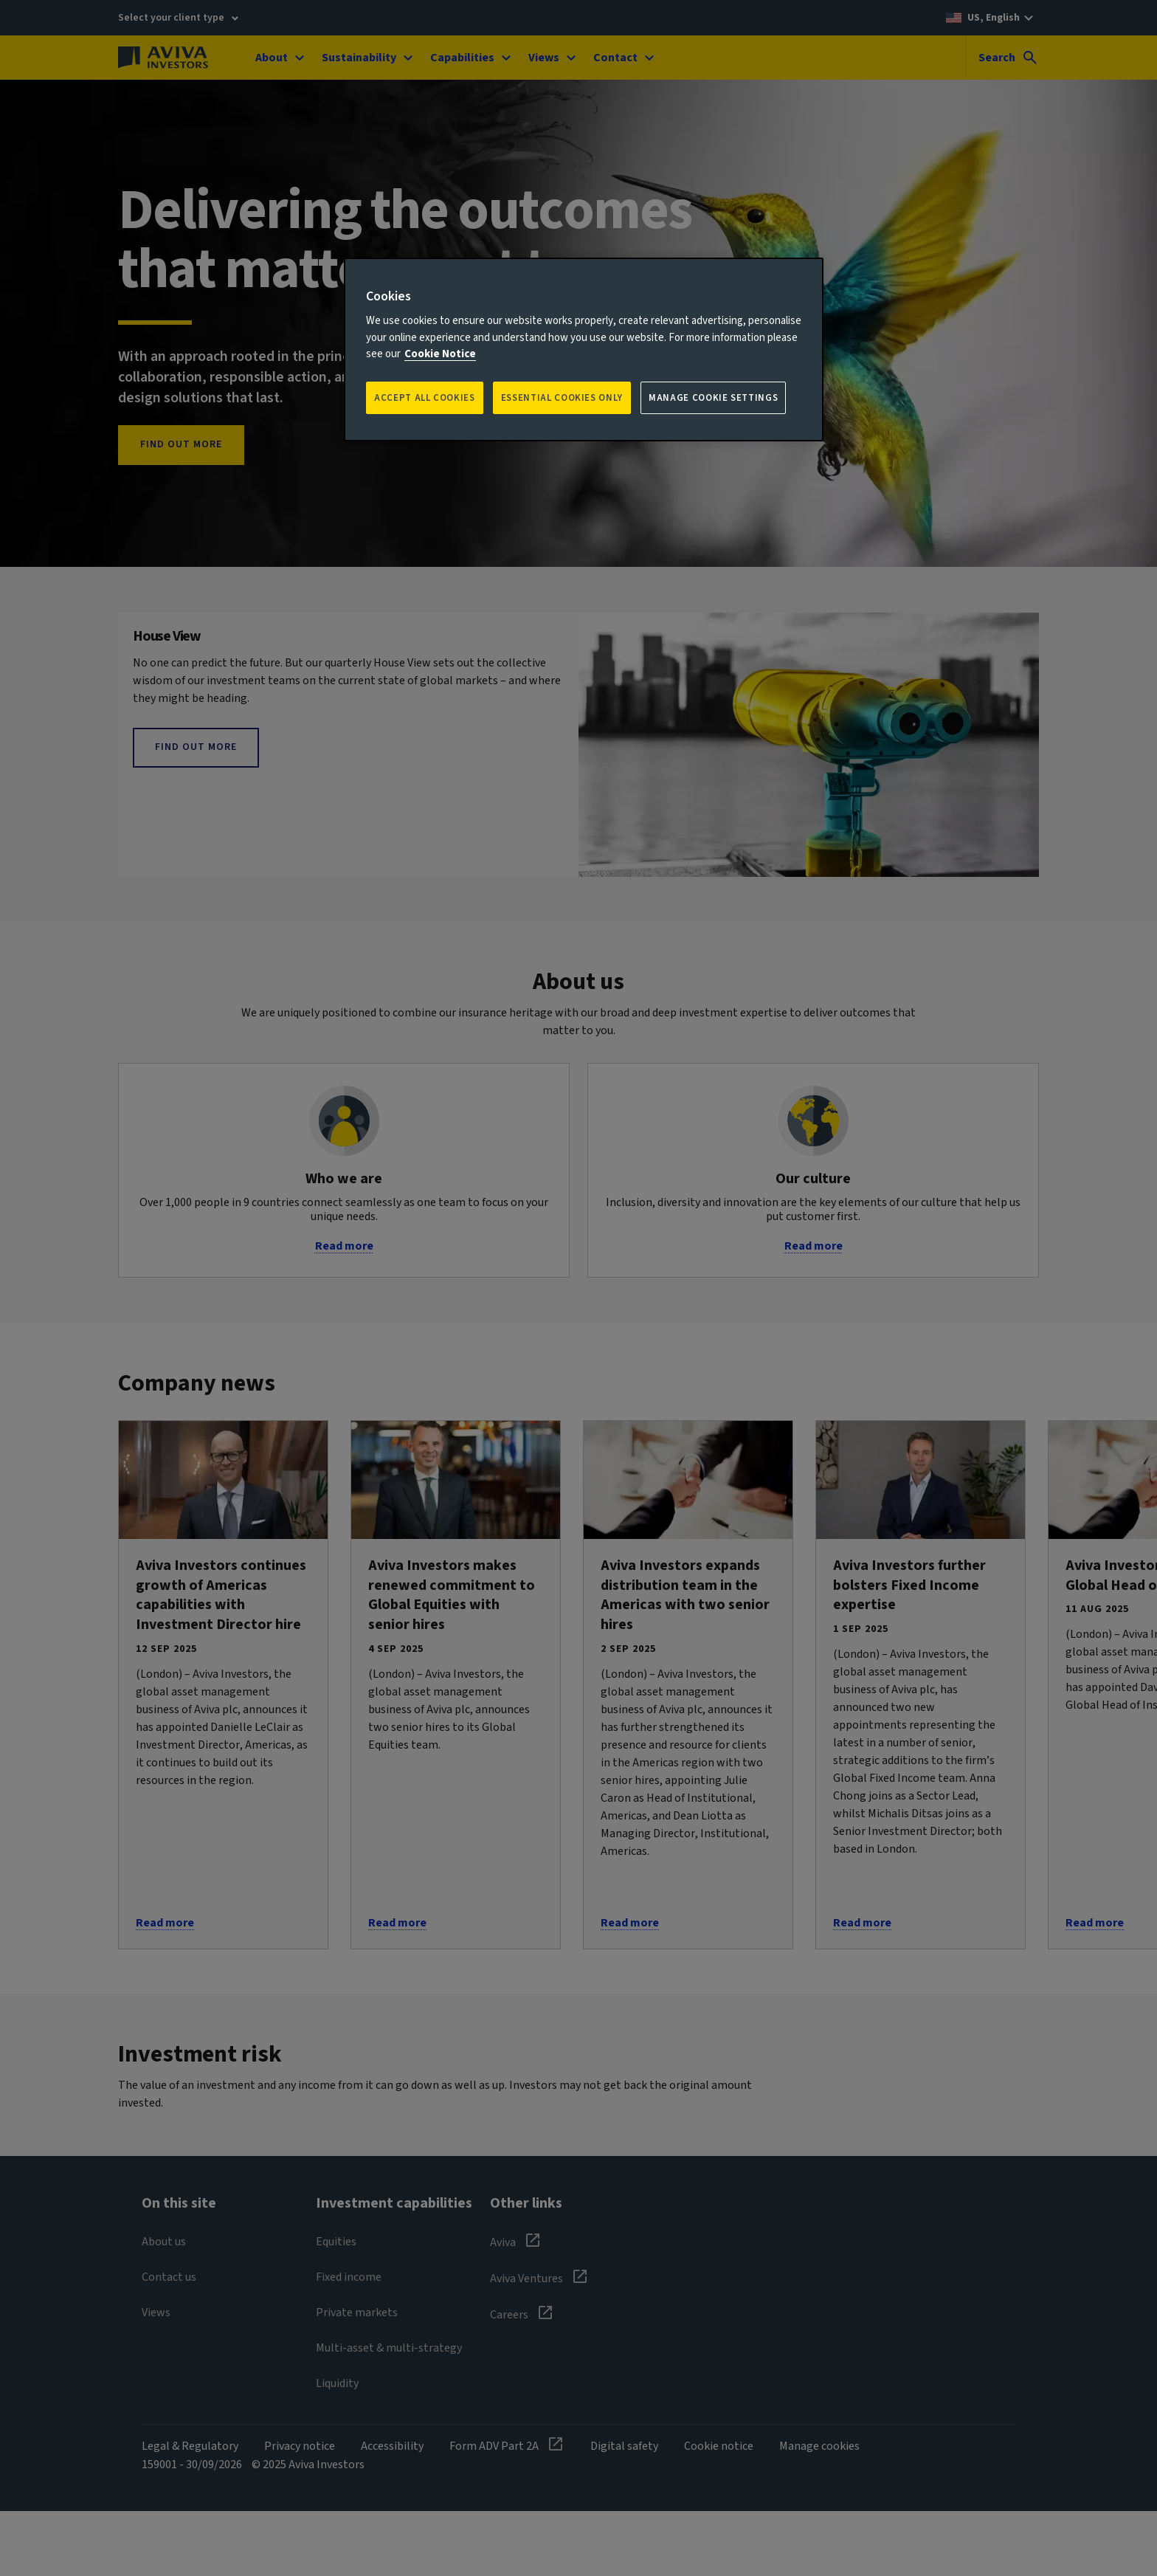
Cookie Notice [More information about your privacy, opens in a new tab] (440, 354)
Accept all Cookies (424, 397)
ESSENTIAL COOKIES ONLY (562, 397)
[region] (583, 349)
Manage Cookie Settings (713, 397)
